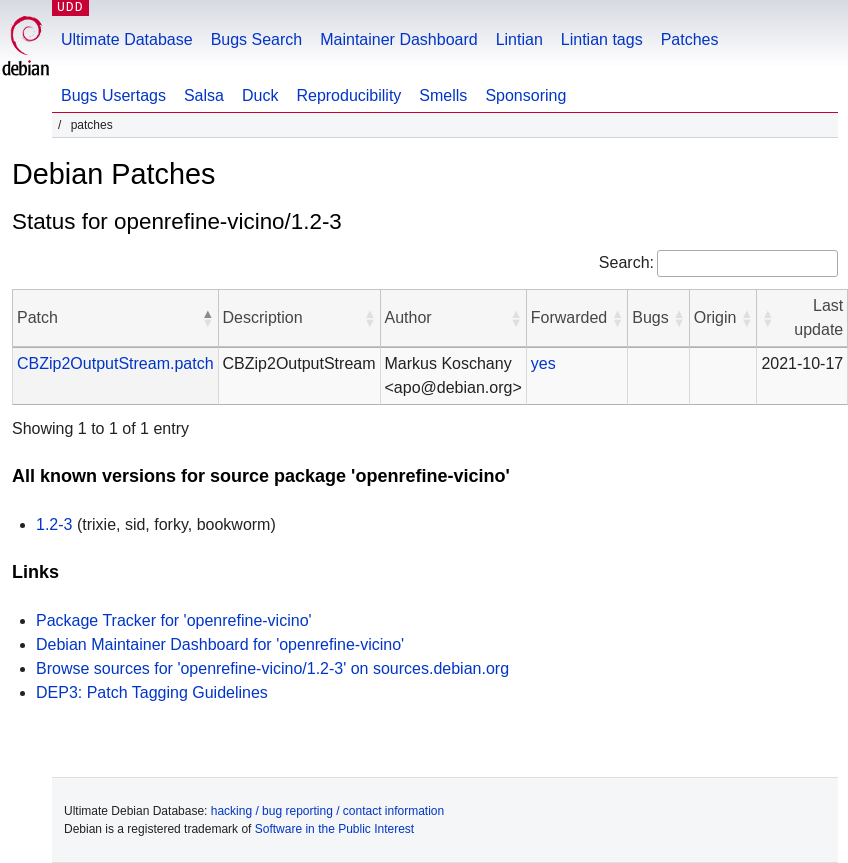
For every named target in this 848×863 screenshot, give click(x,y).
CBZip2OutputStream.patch (115, 363)
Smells (443, 95)
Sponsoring (525, 95)
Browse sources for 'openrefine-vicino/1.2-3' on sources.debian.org (272, 668)
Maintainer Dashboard (398, 39)
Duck (260, 95)
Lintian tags (602, 39)
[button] (208, 318)
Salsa (204, 95)
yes (543, 363)
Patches (690, 39)
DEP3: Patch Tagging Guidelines (152, 692)
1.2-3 (54, 524)
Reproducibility (348, 95)
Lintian (519, 39)
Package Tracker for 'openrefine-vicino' (174, 620)
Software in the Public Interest (334, 829)
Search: (626, 262)
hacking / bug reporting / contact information (327, 811)
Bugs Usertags (113, 95)
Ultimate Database (127, 39)
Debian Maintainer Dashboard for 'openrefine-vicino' (220, 644)
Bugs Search (257, 39)
